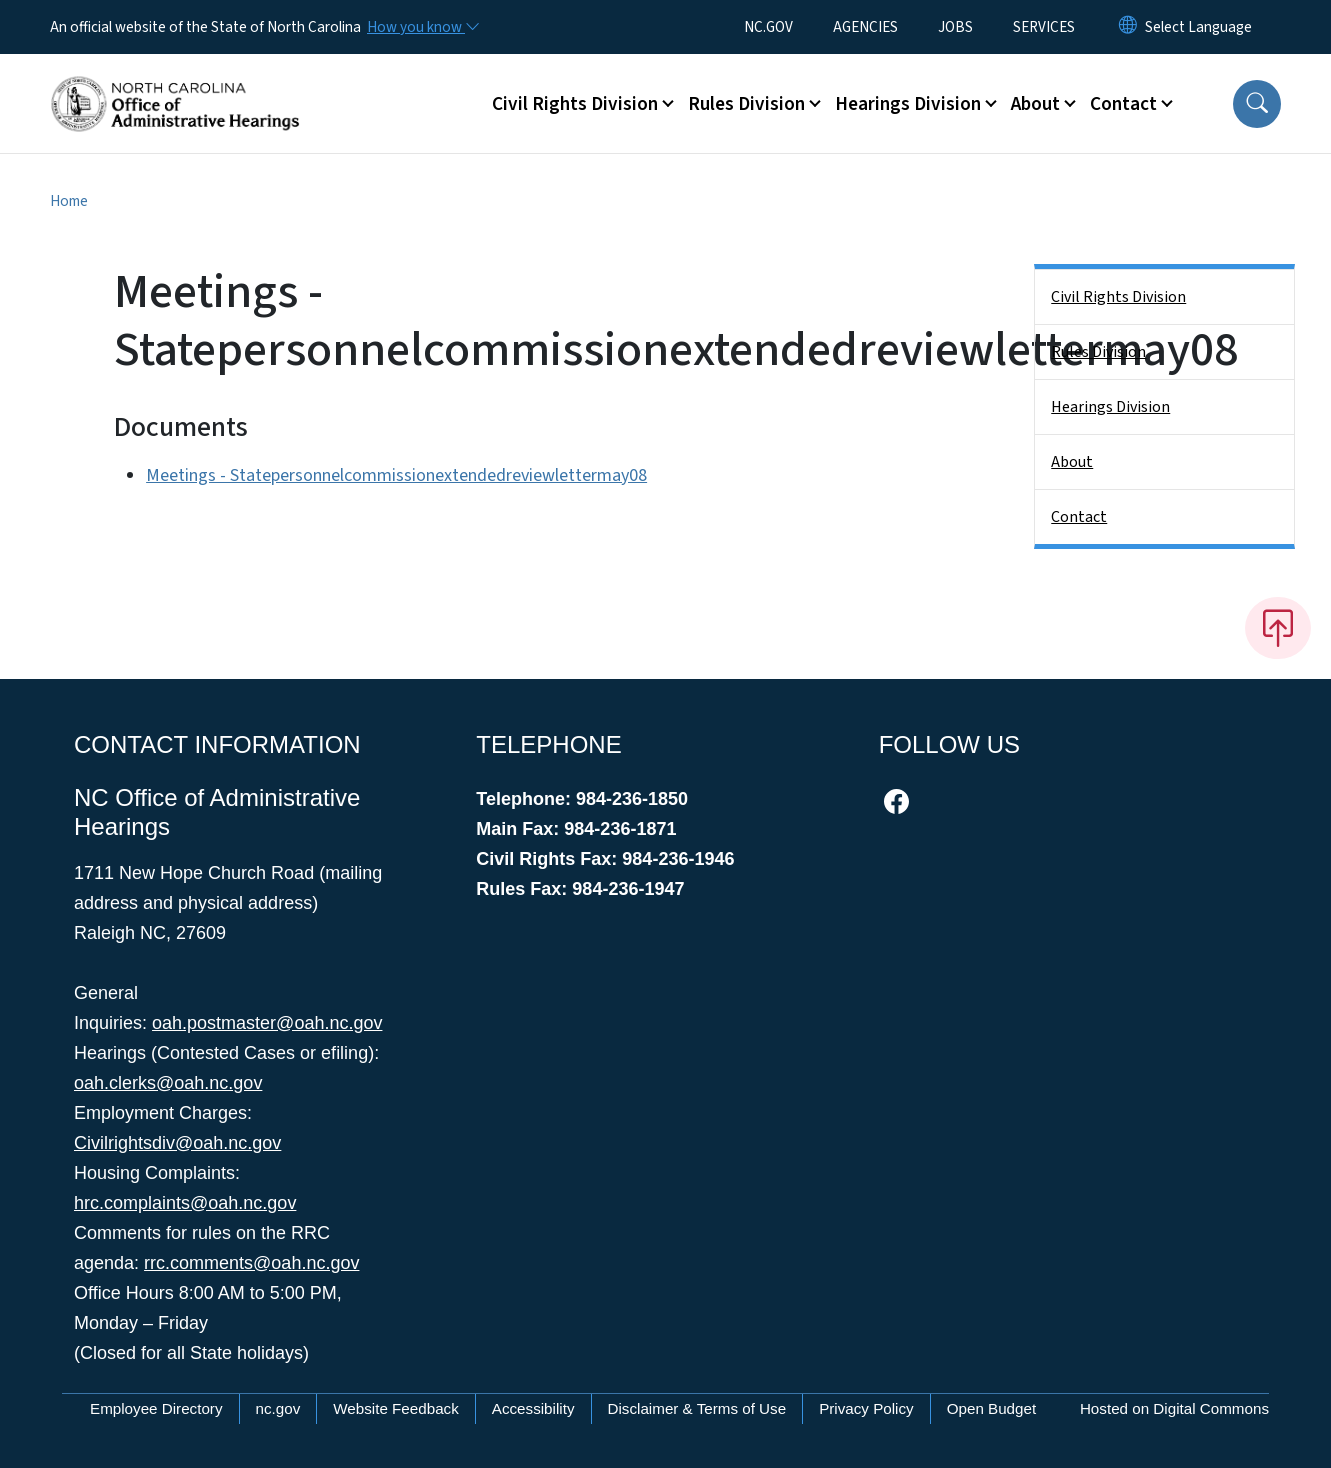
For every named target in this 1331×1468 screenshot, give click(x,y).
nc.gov (278, 1408)
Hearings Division (1110, 407)
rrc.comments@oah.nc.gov (251, 1263)
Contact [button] (1123, 104)
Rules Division (1098, 352)
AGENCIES (865, 27)
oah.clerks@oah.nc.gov (168, 1083)
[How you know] (422, 27)
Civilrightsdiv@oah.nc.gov (177, 1143)
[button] (1257, 104)
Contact (1079, 517)
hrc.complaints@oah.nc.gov (185, 1203)
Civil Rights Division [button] (575, 104)
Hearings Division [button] (908, 104)
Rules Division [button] (746, 104)
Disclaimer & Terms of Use (697, 1408)
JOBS (955, 27)
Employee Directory (156, 1408)
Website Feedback (396, 1408)
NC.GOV (768, 27)
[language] (1198, 27)
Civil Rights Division (1118, 297)
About (1072, 462)
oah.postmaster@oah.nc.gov (267, 1023)
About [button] (1035, 104)
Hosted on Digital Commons (1174, 1408)
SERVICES (1044, 27)
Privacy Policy (866, 1408)
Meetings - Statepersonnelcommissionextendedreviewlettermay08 (396, 475)
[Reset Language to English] (1128, 27)
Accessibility (533, 1408)
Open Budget (992, 1408)
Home (69, 201)
